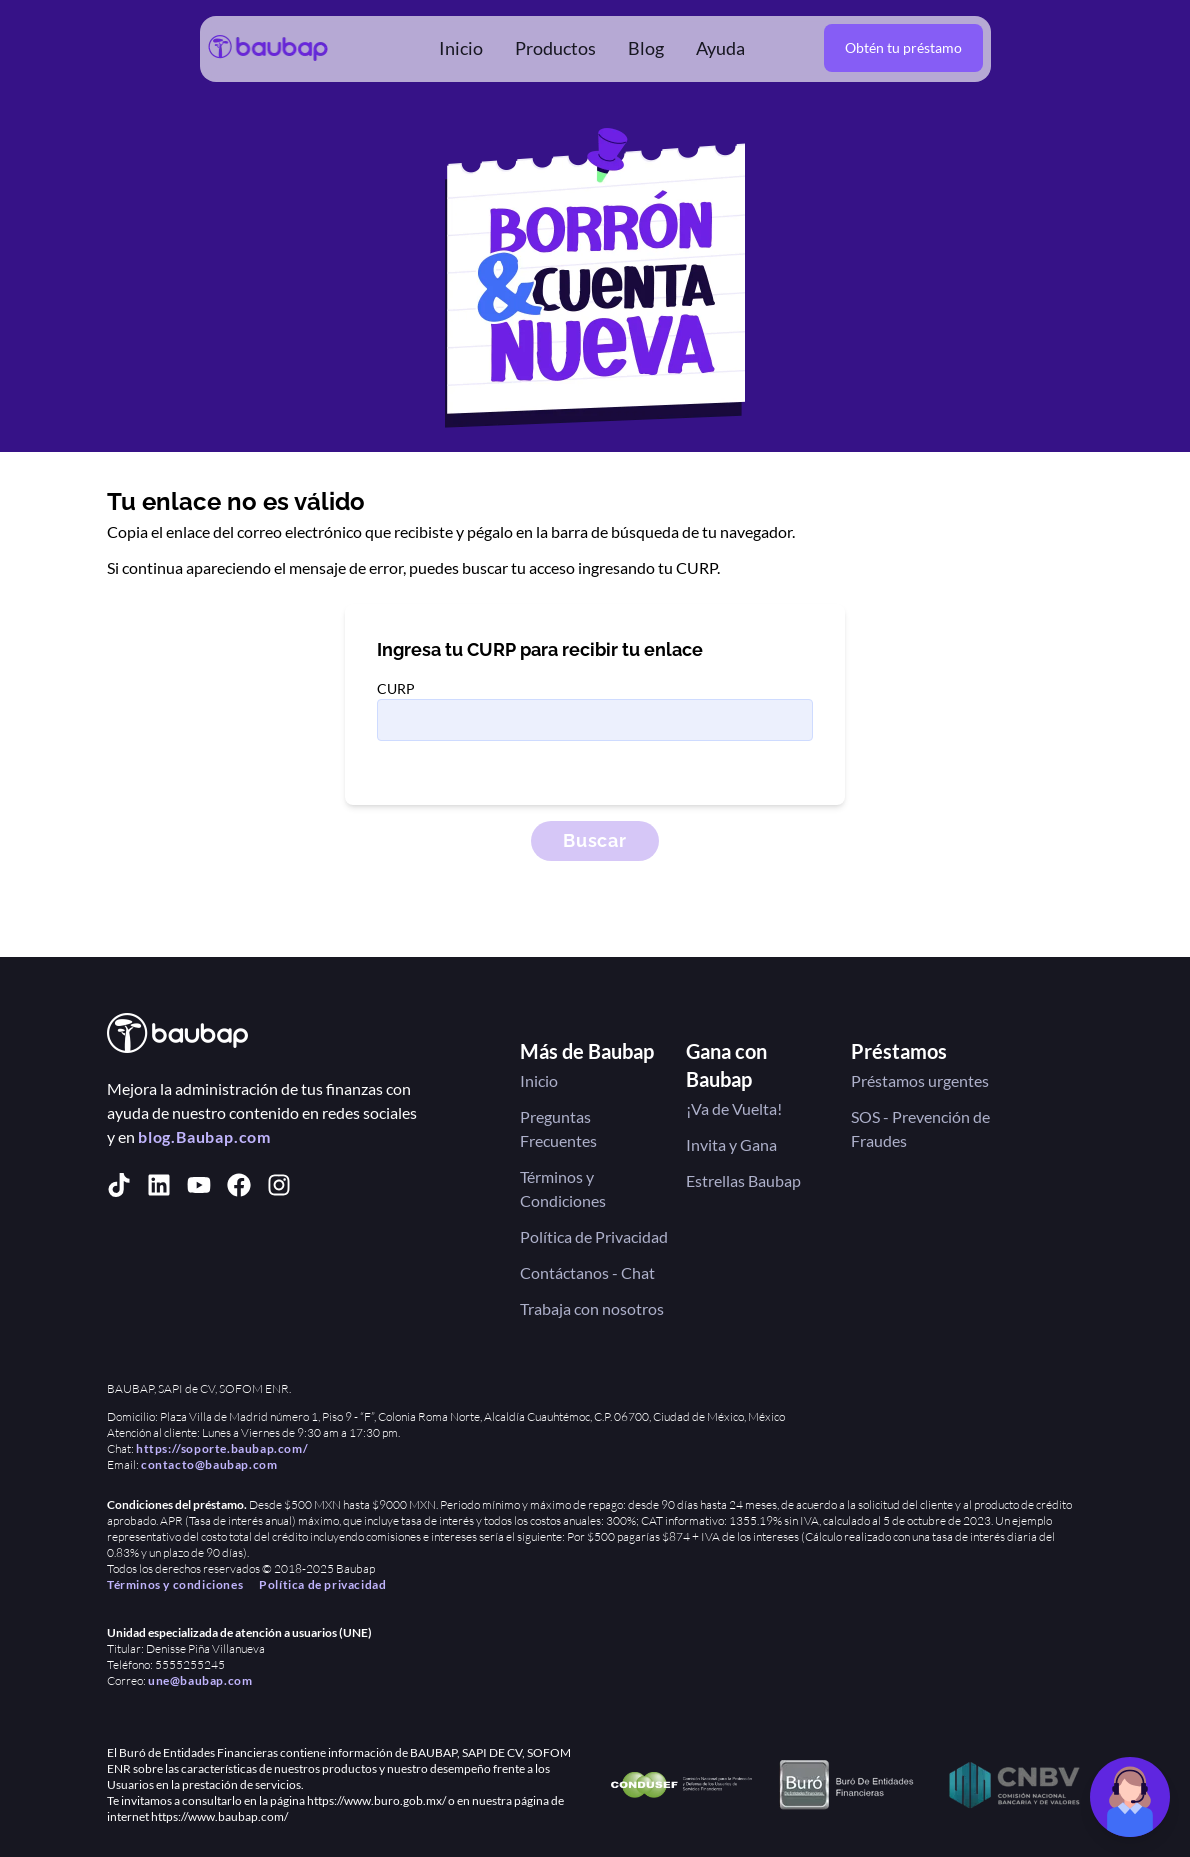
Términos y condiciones (175, 1584)
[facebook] (239, 1185)
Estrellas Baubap (743, 1180)
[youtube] (199, 1185)
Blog (646, 48)
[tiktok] (119, 1185)
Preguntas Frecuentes (558, 1128)
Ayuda (720, 48)
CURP (396, 688)
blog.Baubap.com (204, 1136)
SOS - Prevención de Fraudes (920, 1128)
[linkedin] (159, 1185)
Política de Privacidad (594, 1236)
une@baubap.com (200, 1680)
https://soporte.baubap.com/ (222, 1448)
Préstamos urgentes (920, 1080)
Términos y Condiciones (563, 1188)
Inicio (461, 48)
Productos (555, 48)
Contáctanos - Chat (587, 1272)
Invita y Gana (731, 1144)
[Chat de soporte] (1130, 1797)
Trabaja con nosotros (592, 1308)
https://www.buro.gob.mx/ (376, 1800)
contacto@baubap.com (209, 1464)
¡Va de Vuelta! (734, 1108)
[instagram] (279, 1185)
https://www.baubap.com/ (219, 1816)
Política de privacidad (322, 1584)
